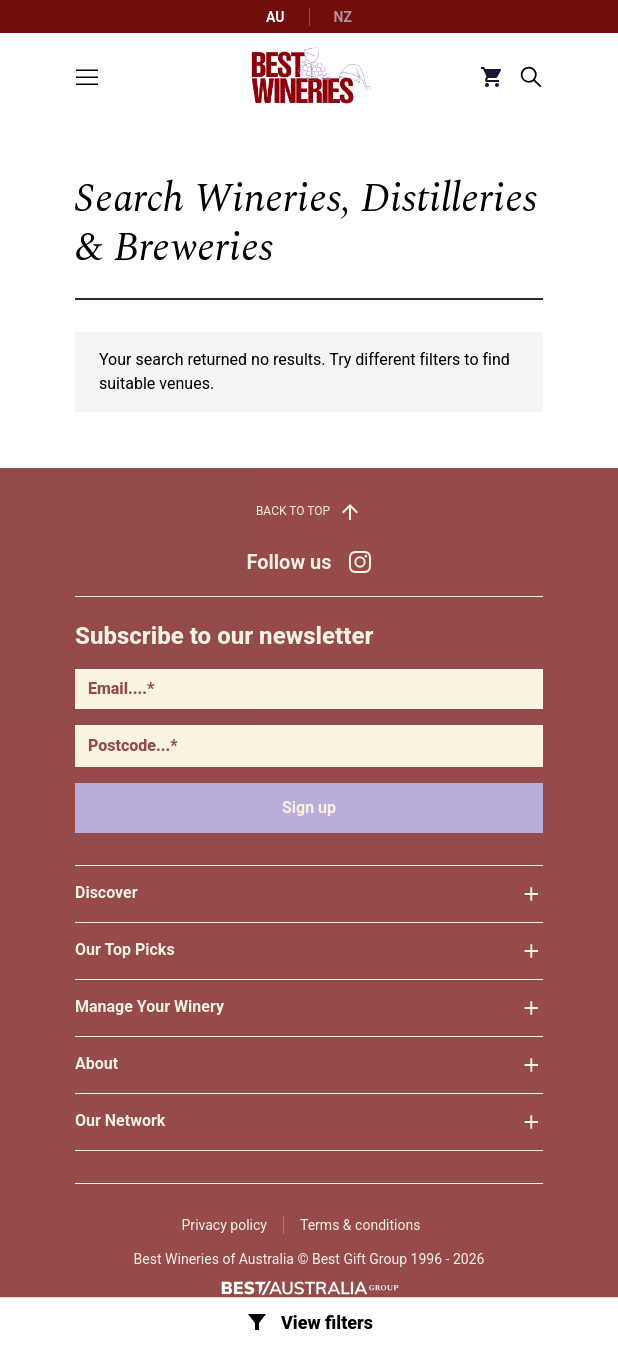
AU (275, 17)
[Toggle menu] (87, 77)
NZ (343, 17)
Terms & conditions (360, 1225)
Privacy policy (224, 1225)
